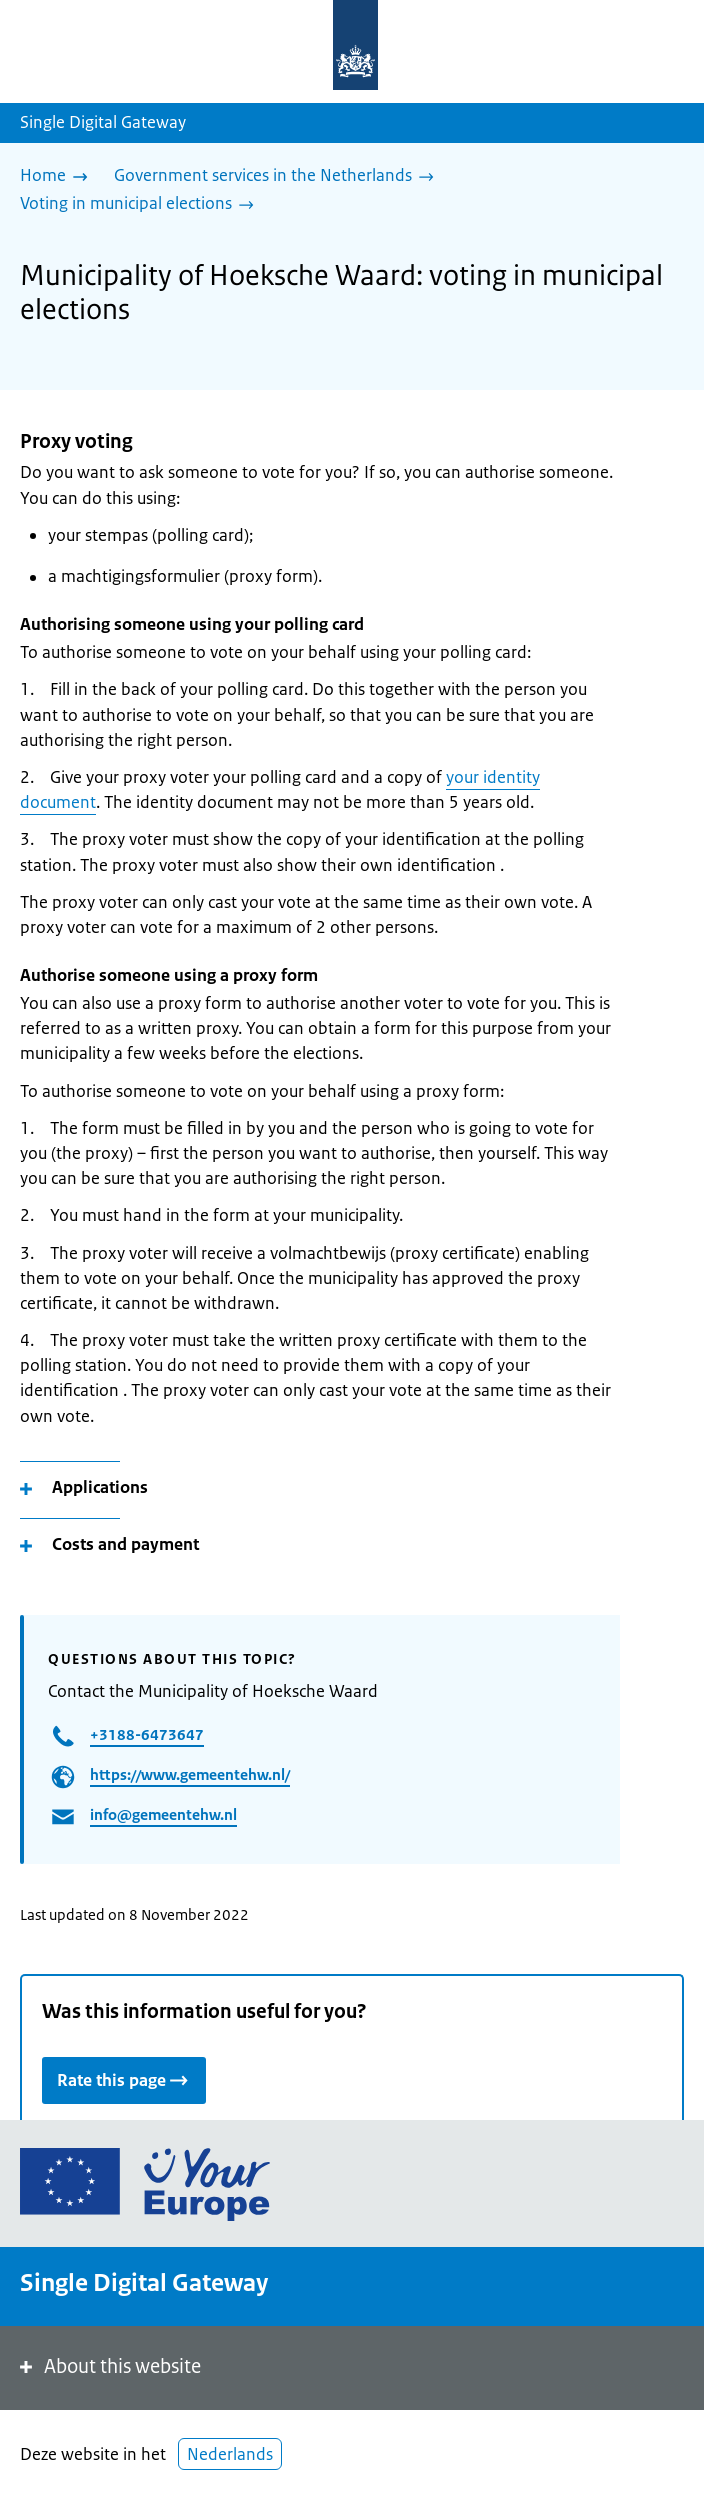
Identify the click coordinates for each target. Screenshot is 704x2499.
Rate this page (124, 2079)
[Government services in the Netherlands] (279, 177)
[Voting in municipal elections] (142, 205)
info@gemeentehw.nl (163, 1814)
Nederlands (230, 2454)
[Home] (59, 177)
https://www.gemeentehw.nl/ (190, 1774)
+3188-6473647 (147, 1734)
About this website (108, 2366)
